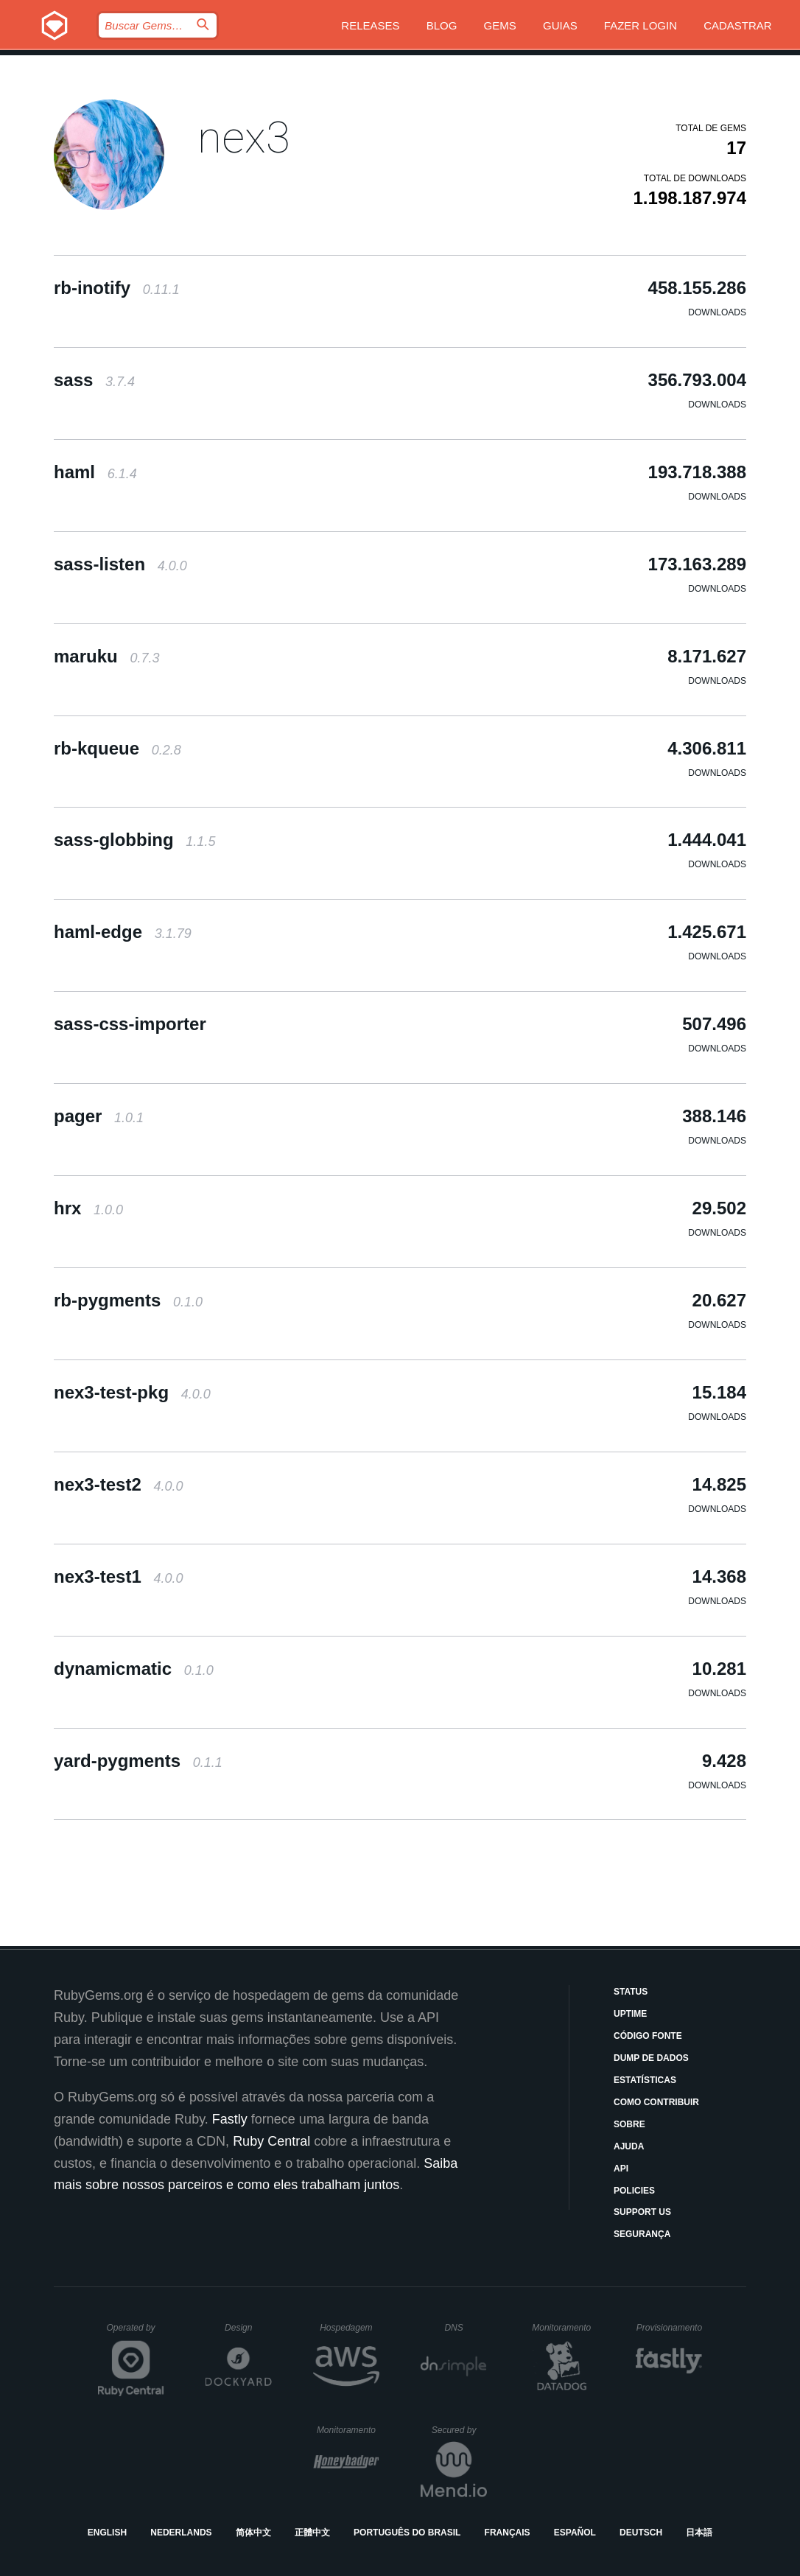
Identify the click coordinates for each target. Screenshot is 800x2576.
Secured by (459, 2430)
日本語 (699, 2532)
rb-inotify (117, 288)
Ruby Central (271, 2141)
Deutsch (641, 2532)
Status (631, 1992)
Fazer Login (640, 25)
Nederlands (180, 2532)
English (107, 2532)
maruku (106, 656)
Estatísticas (645, 2080)
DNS (465, 2328)
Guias (560, 25)
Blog (442, 25)
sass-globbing (134, 840)
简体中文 (253, 2532)
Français (507, 2532)
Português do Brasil (407, 2532)
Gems (500, 25)
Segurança (642, 2234)
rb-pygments (128, 1300)
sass (94, 380)
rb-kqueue (117, 748)
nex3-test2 (118, 1484)
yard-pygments (138, 1761)
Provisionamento (669, 2328)
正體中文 (312, 2532)
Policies (634, 2190)
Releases (370, 25)
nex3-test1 (118, 1576)
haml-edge (123, 932)
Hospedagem (349, 2328)
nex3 (243, 137)
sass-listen (120, 564)
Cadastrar (737, 25)
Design (248, 2328)
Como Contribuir (656, 2102)
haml (95, 472)
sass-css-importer (130, 1024)
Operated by (135, 2333)
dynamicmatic (134, 1669)
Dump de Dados (651, 2058)
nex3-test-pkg (132, 1392)
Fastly (230, 2119)
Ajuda (629, 2146)
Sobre (629, 2124)
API (621, 2168)
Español (575, 2532)
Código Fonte (648, 2036)
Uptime (630, 2014)
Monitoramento (563, 2328)
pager (99, 1116)
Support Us (642, 2212)
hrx (88, 1208)
